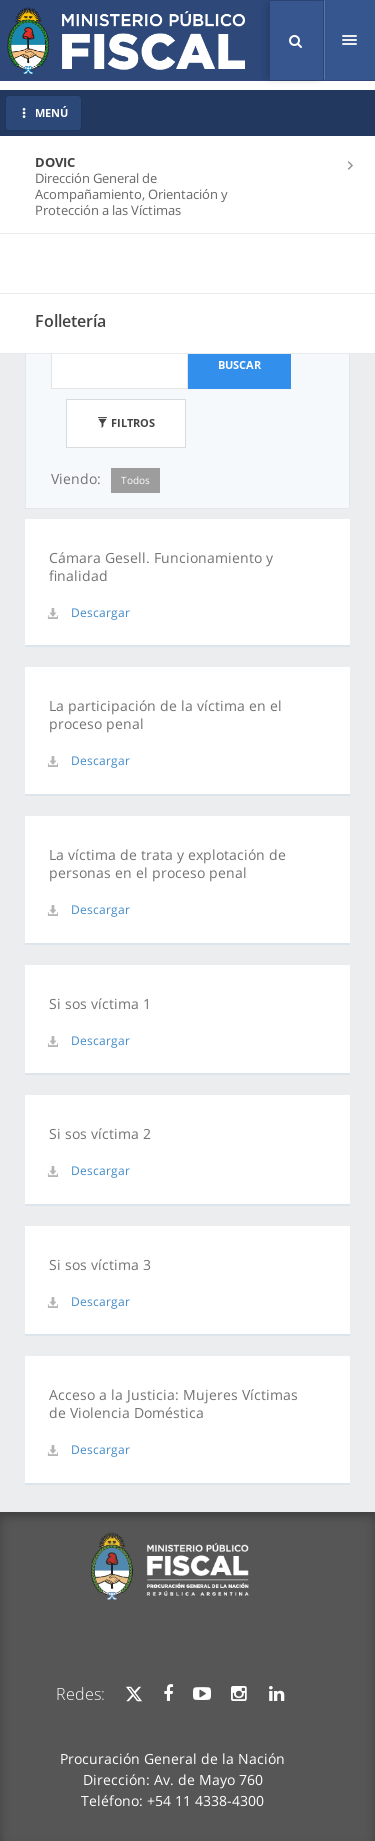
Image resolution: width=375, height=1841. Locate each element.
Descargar (100, 612)
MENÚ (43, 112)
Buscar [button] (239, 364)
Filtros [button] (126, 422)
